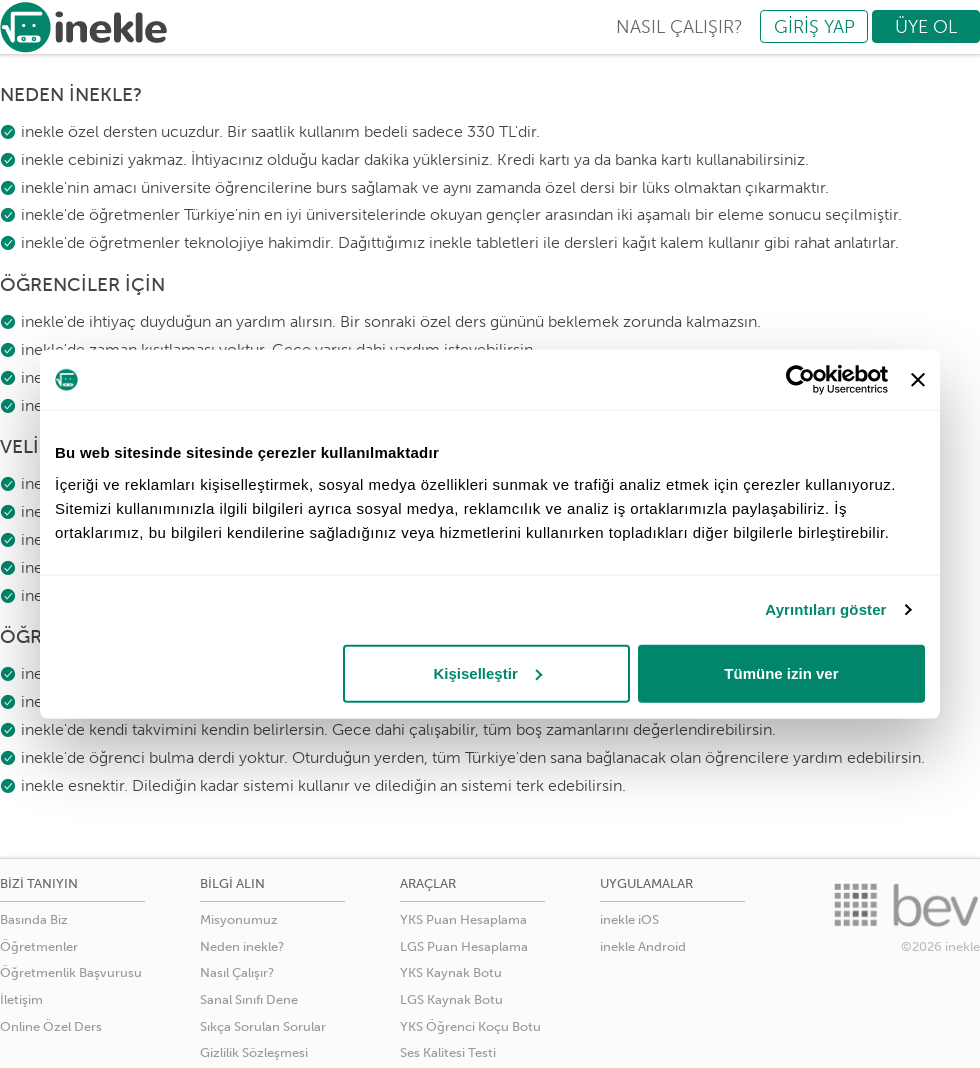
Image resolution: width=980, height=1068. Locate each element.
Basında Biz (34, 919)
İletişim (21, 999)
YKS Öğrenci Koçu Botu (470, 1026)
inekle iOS (629, 919)
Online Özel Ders (51, 1026)
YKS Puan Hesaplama (463, 919)
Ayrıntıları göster (825, 609)
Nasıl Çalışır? (237, 972)
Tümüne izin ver (781, 672)
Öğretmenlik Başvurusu (71, 972)
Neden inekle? (242, 946)
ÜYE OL (926, 27)
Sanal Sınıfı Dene (249, 999)
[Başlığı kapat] (918, 380)
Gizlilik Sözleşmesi (254, 1052)
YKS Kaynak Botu (451, 972)
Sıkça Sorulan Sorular (263, 1026)
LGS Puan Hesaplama (464, 946)
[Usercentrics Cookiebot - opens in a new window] (800, 380)
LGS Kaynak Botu (451, 999)
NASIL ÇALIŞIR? (679, 27)
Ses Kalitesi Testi (448, 1052)
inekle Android (643, 946)
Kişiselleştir (488, 672)
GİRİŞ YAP (814, 27)
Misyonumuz (239, 919)
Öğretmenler (39, 946)
